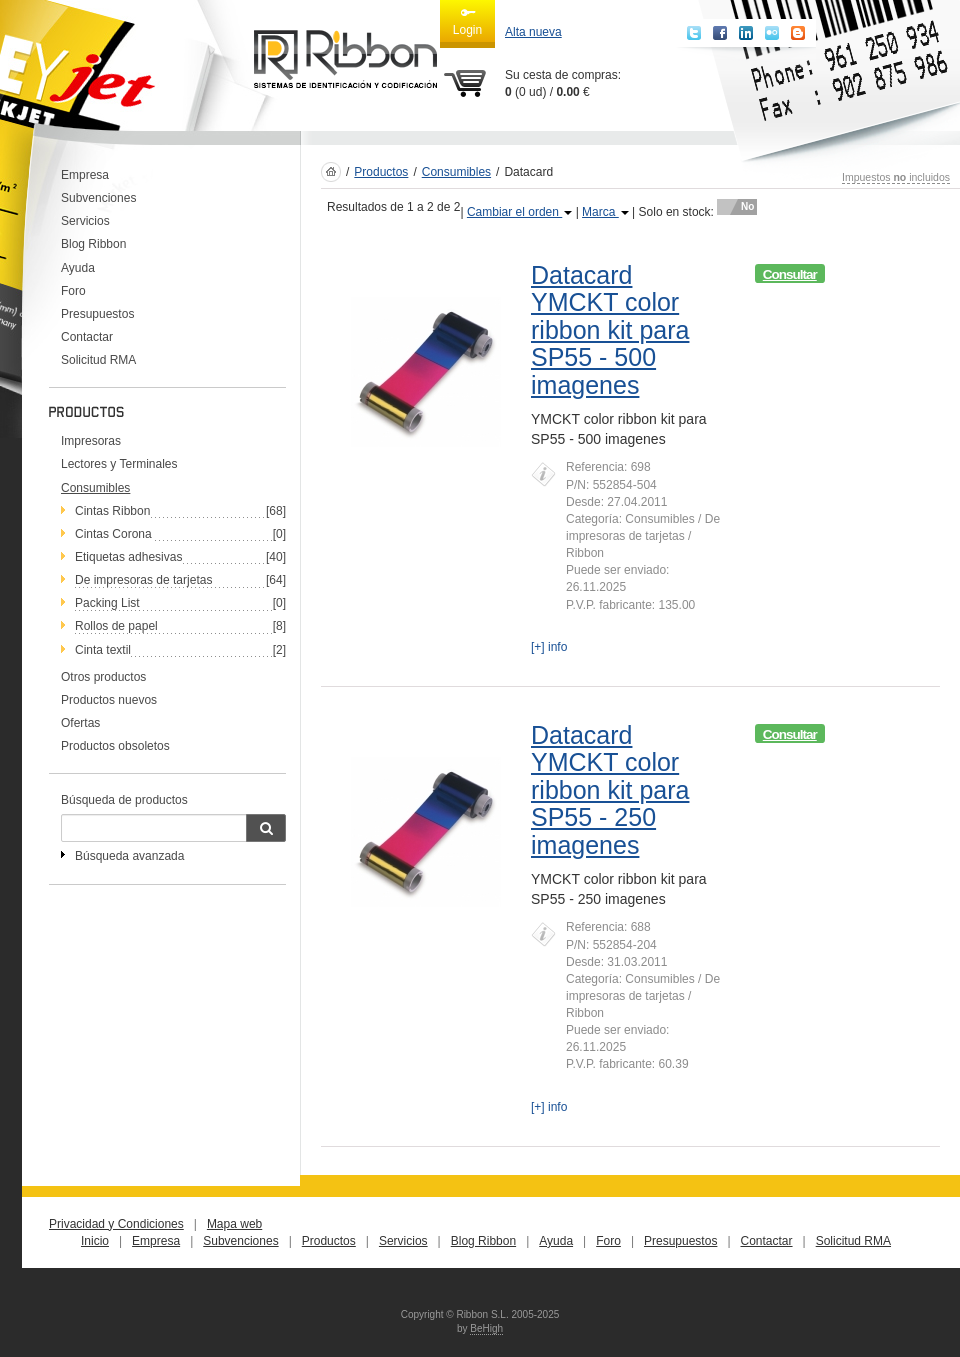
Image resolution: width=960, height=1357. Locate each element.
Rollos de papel (116, 626)
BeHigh (486, 1328)
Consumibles (456, 172)
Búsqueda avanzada (129, 856)
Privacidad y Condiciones (116, 1224)
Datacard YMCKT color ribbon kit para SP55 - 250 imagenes (610, 790)
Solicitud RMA (98, 360)
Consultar (790, 274)
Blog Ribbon (93, 244)
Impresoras (91, 441)
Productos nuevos (109, 700)
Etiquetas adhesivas (128, 557)
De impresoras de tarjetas (143, 580)
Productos (381, 172)
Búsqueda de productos (124, 800)
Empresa (85, 175)
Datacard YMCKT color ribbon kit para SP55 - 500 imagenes (610, 330)
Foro (73, 291)
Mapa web (234, 1224)
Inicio (95, 1241)
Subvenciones (98, 198)
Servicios (85, 221)
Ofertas (80, 723)
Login (467, 21)
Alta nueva (533, 32)
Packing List (107, 603)
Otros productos (103, 677)
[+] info (549, 647)
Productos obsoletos (115, 746)
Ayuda (78, 268)
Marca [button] (605, 212)
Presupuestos (97, 314)
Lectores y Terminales (119, 464)
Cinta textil (103, 650)
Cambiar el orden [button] (519, 212)
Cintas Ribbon (112, 511)
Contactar (87, 337)
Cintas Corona (113, 534)
